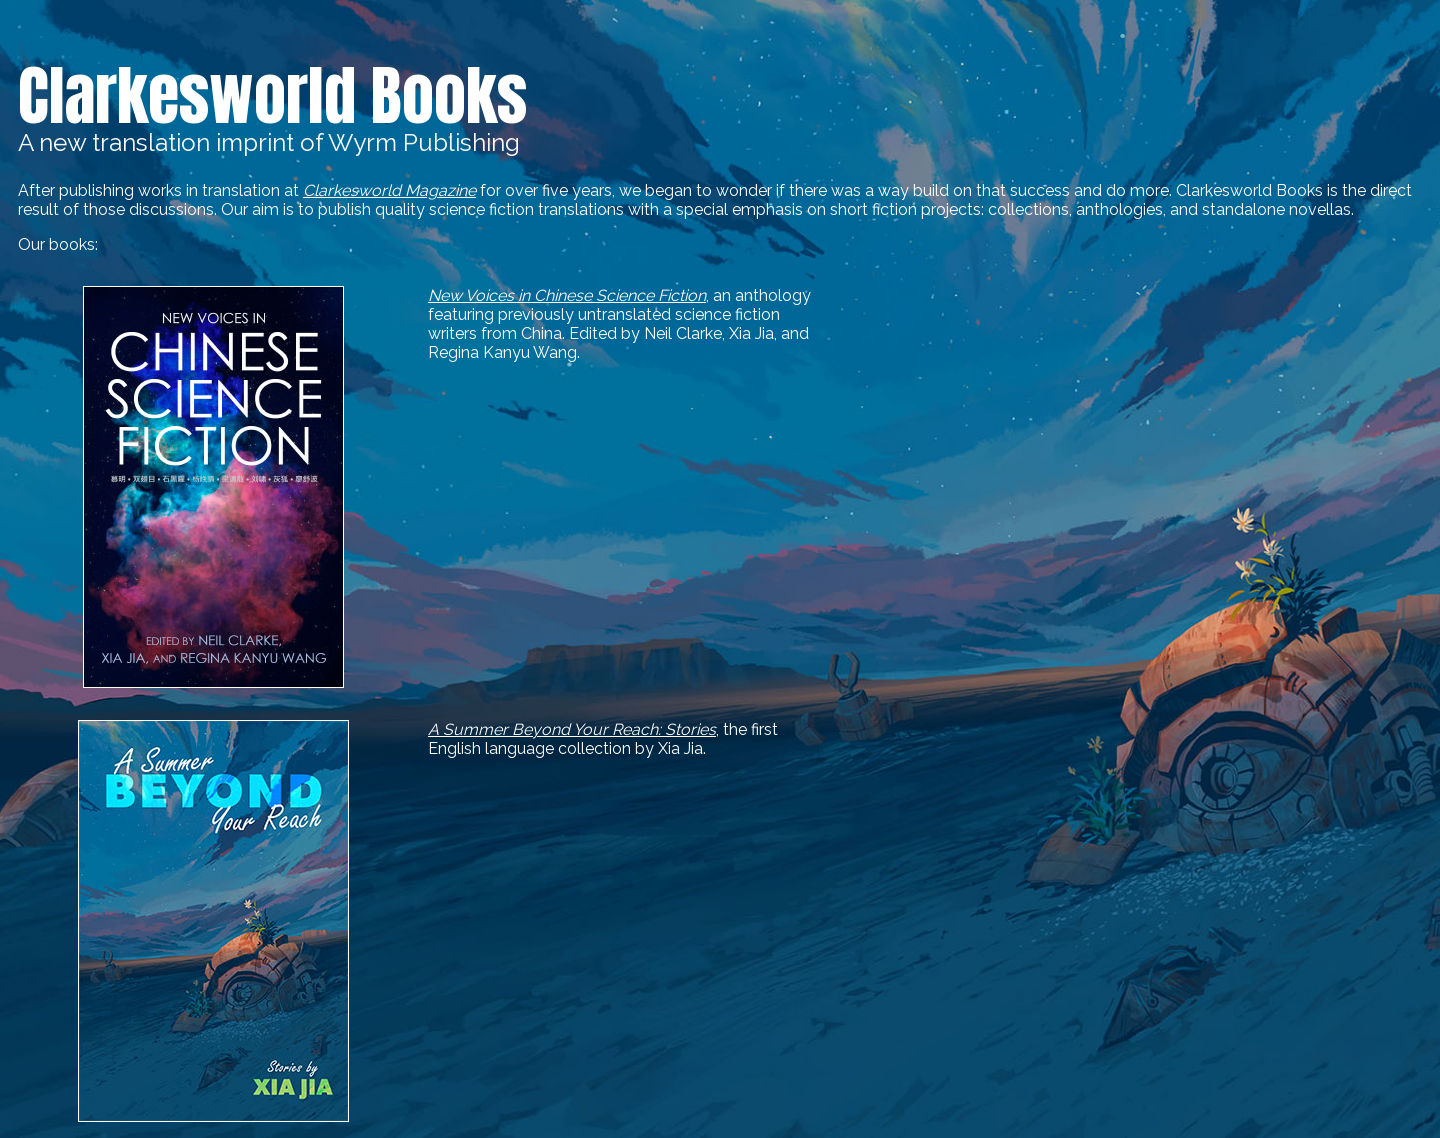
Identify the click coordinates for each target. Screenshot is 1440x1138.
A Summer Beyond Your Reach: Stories (572, 729)
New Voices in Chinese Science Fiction (567, 295)
